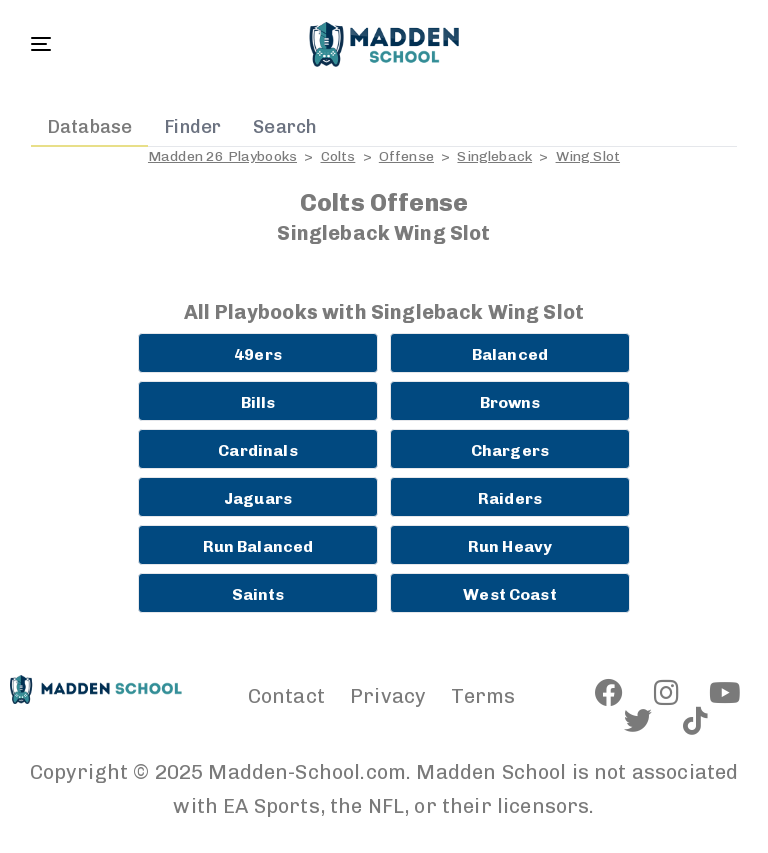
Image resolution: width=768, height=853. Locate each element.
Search (285, 127)
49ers (258, 354)
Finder (192, 127)
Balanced (510, 354)
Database (89, 127)
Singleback (494, 156)
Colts (338, 156)
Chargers (510, 450)
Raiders (510, 498)
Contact (286, 696)
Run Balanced (258, 546)
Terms (483, 696)
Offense (406, 156)
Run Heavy (510, 546)
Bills (258, 402)
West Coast (510, 594)
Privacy (388, 696)
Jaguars (258, 498)
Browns (510, 402)
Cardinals (257, 450)
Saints (258, 594)
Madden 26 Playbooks (222, 156)
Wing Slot (588, 156)
